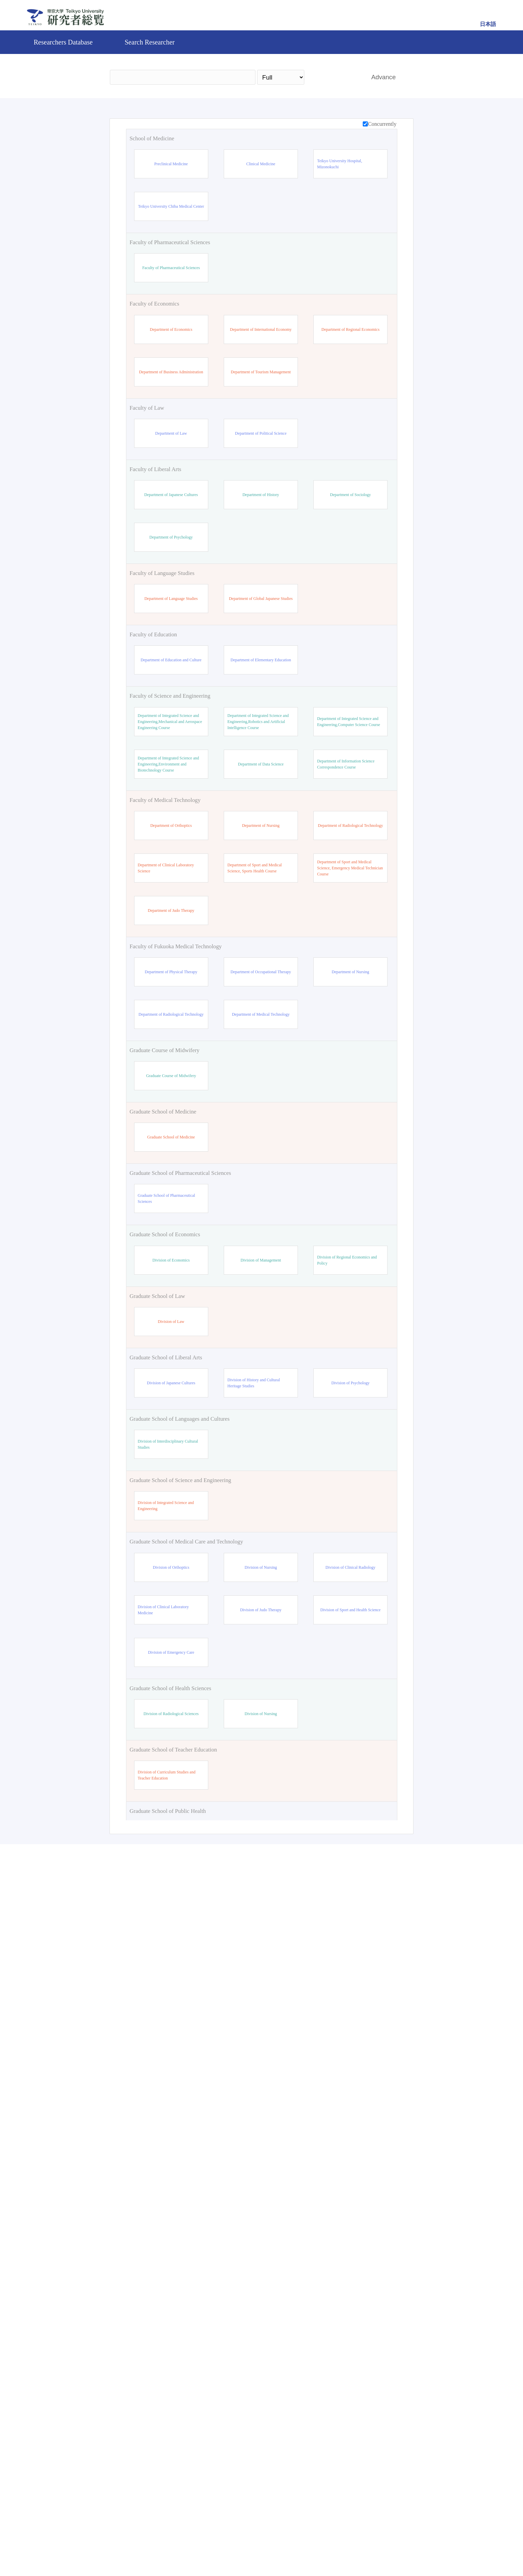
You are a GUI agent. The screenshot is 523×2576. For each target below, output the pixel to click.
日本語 (488, 24)
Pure (320, 2547)
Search (334, 77)
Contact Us (285, 2547)
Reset (373, 2489)
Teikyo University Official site (226, 2547)
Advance (383, 77)
